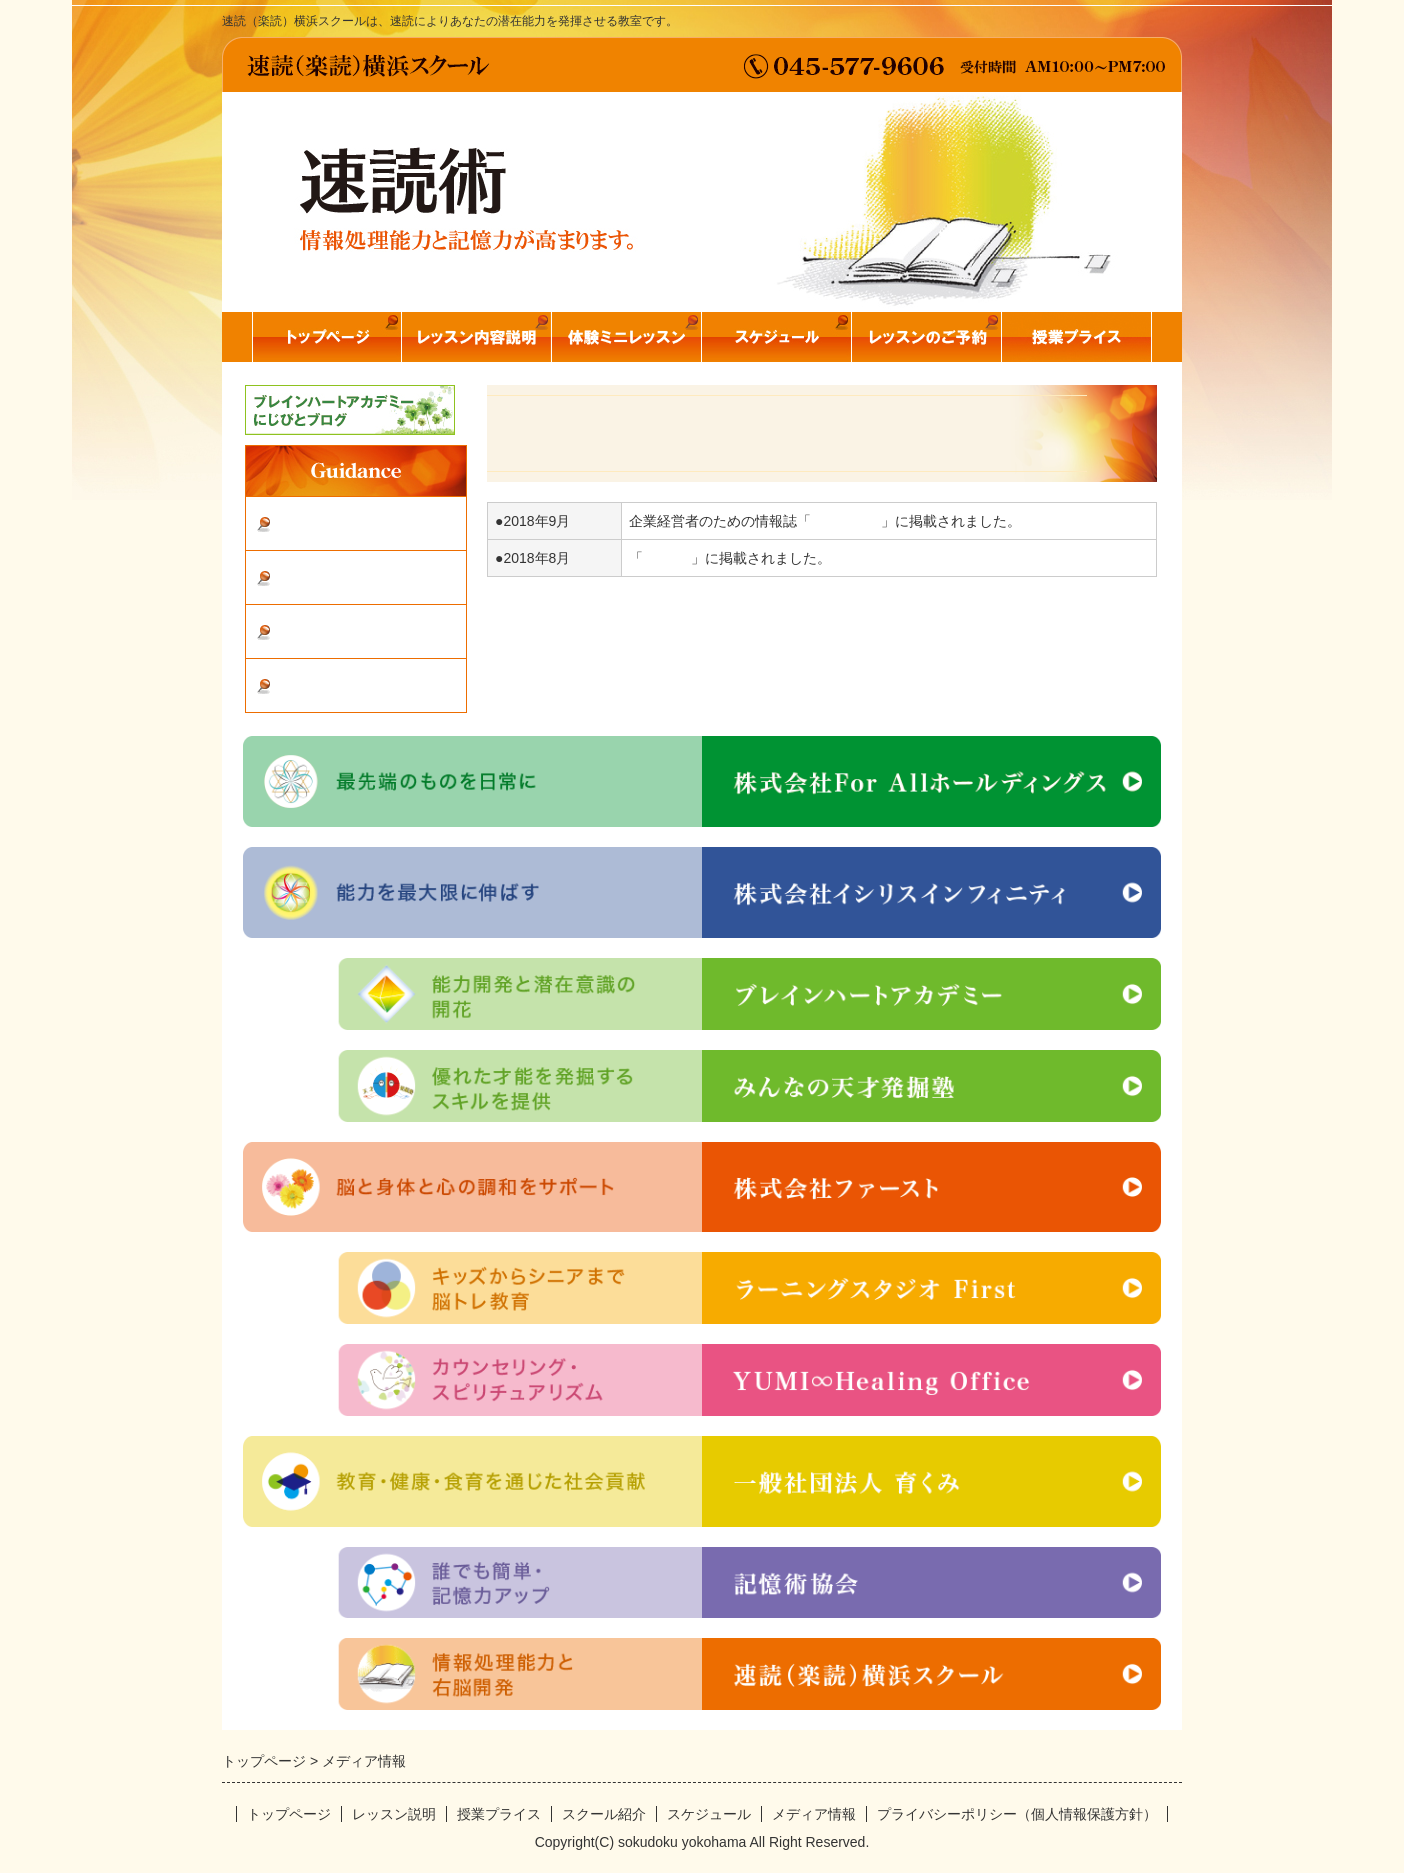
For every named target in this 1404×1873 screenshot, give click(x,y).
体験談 (305, 524)
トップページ (289, 1814)
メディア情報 (329, 686)
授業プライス (499, 1814)
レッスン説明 (394, 1814)
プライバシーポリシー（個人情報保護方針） (1017, 1814)
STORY (667, 558)
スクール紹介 (329, 578)
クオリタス (846, 521)
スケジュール (709, 1814)
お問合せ (313, 632)
